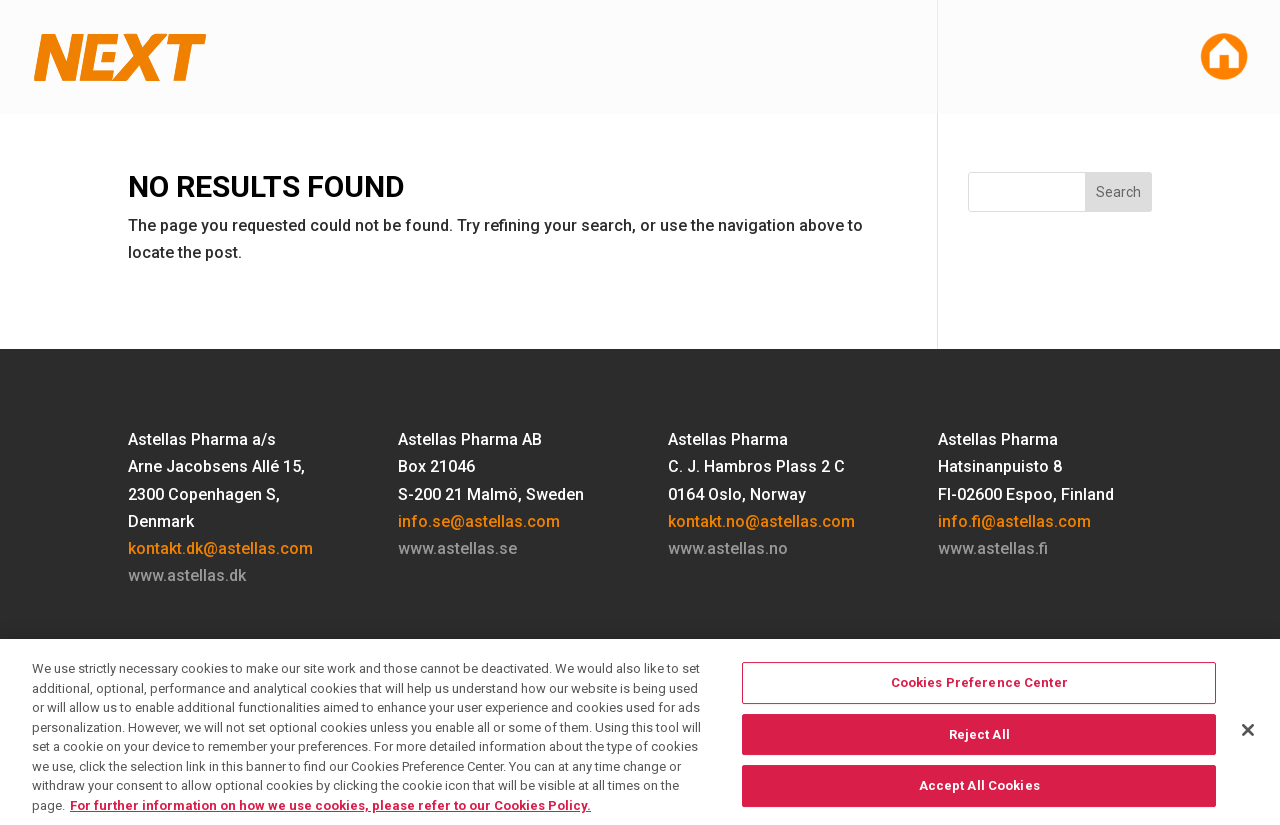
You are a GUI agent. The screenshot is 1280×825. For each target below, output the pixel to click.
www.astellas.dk (187, 575)
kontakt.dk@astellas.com (220, 548)
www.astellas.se (457, 548)
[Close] (1248, 744)
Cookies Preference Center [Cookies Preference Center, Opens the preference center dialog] (979, 696)
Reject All (979, 748)
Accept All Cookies (979, 799)
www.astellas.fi (993, 548)
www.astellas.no (728, 548)
